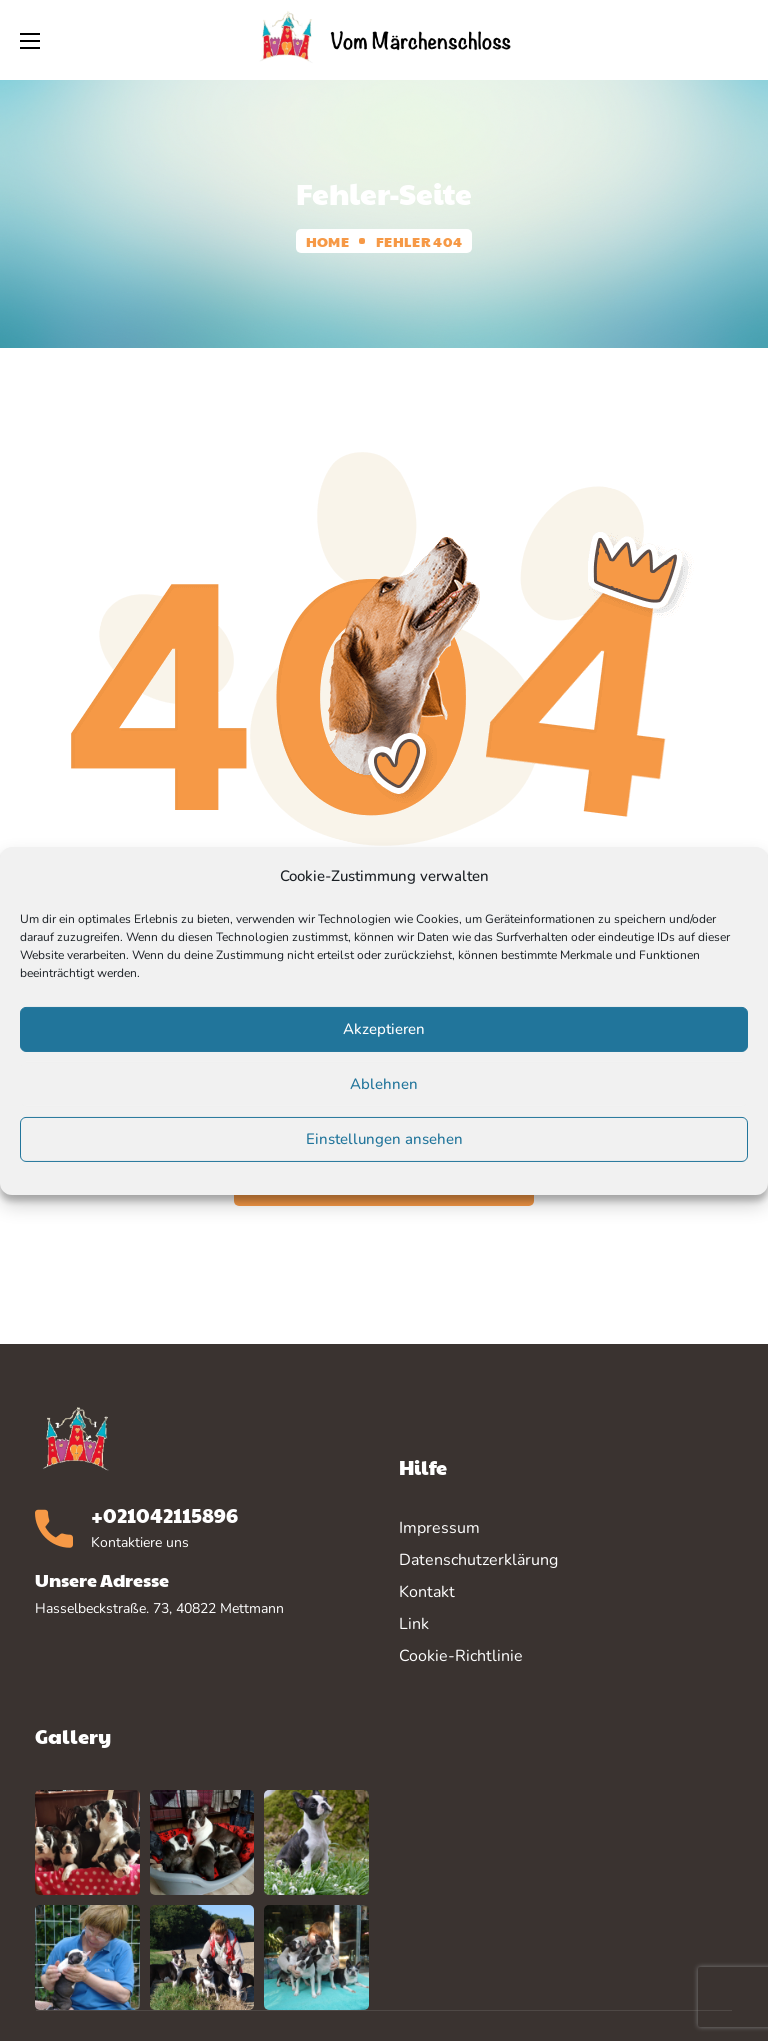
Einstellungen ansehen (384, 1139)
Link (414, 1624)
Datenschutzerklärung (478, 1560)
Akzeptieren (384, 1029)
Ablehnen (384, 1084)
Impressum (439, 1528)
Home (327, 241)
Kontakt (427, 1592)
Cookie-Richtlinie (461, 1656)
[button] (737, 40)
